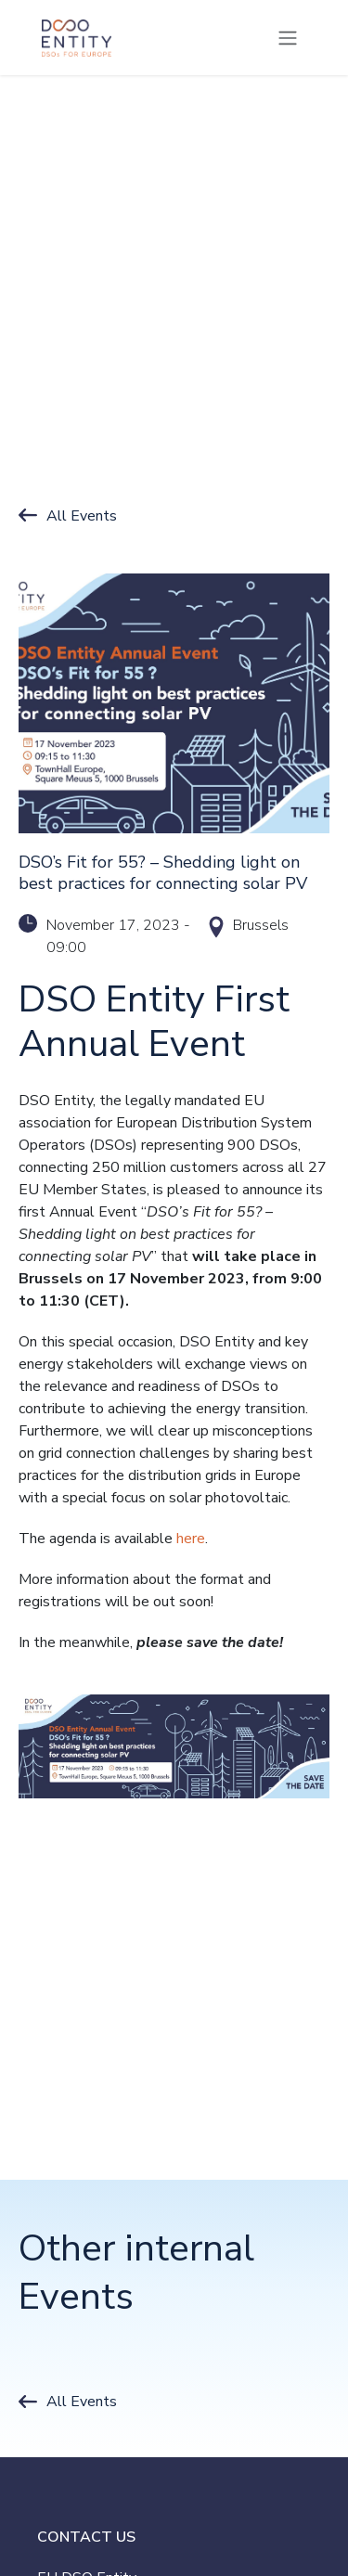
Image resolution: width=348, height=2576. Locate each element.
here (190, 1538)
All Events (81, 516)
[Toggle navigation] (287, 38)
